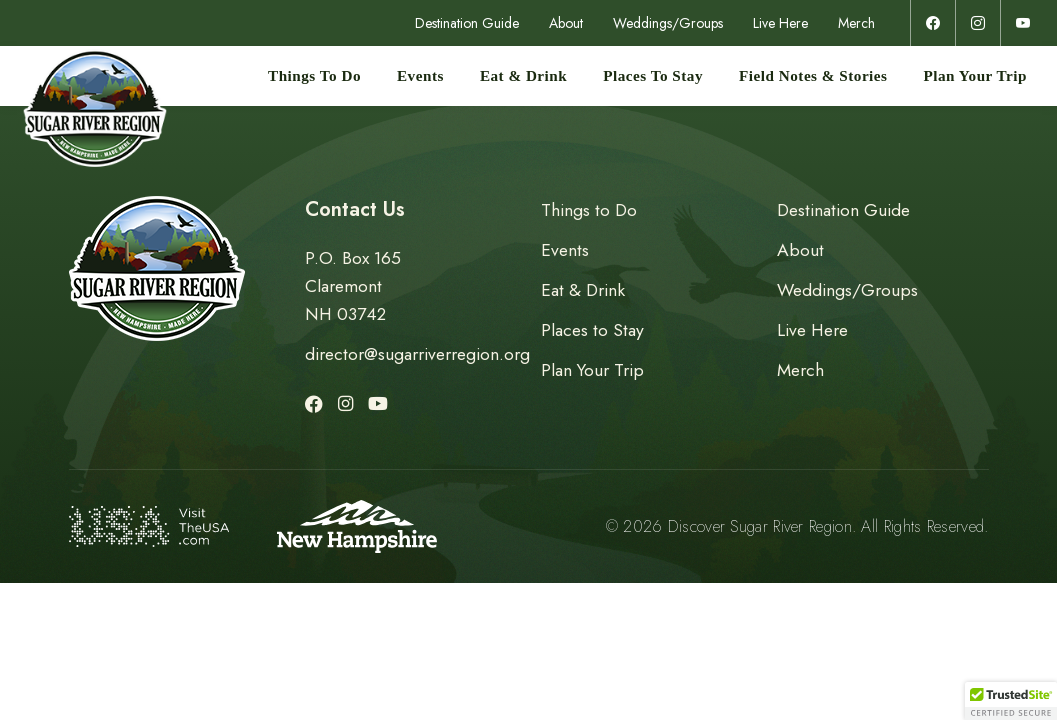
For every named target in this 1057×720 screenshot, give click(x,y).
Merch (856, 23)
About (566, 23)
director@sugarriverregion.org (417, 354)
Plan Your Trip (976, 75)
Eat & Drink (523, 75)
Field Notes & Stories (813, 75)
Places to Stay (653, 75)
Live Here (780, 23)
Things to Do (589, 210)
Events (420, 75)
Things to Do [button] (314, 75)
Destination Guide (467, 23)
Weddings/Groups (668, 23)
